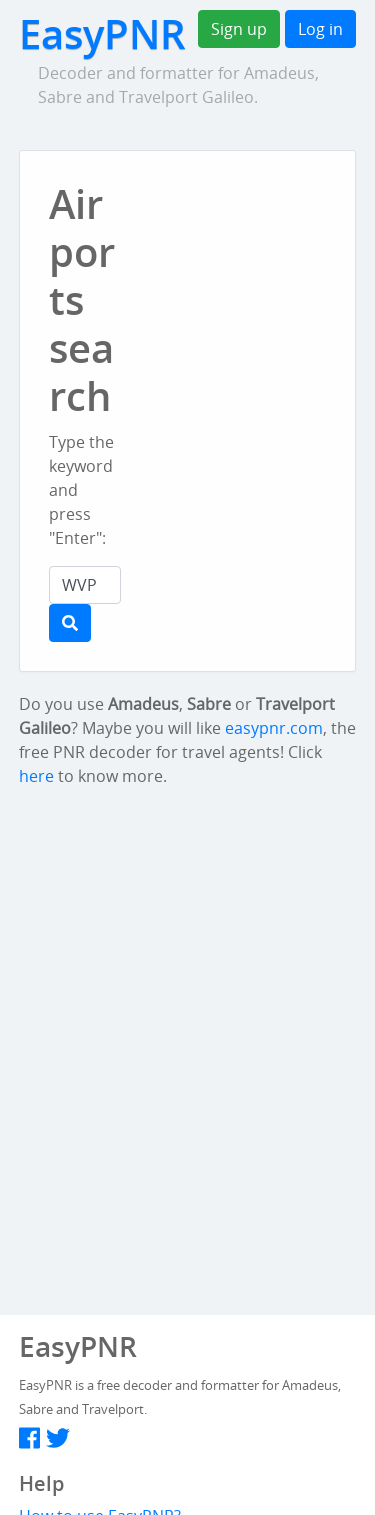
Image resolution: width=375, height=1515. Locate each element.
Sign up (239, 29)
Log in (320, 29)
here (36, 776)
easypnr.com (274, 728)
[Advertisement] (262, 294)
